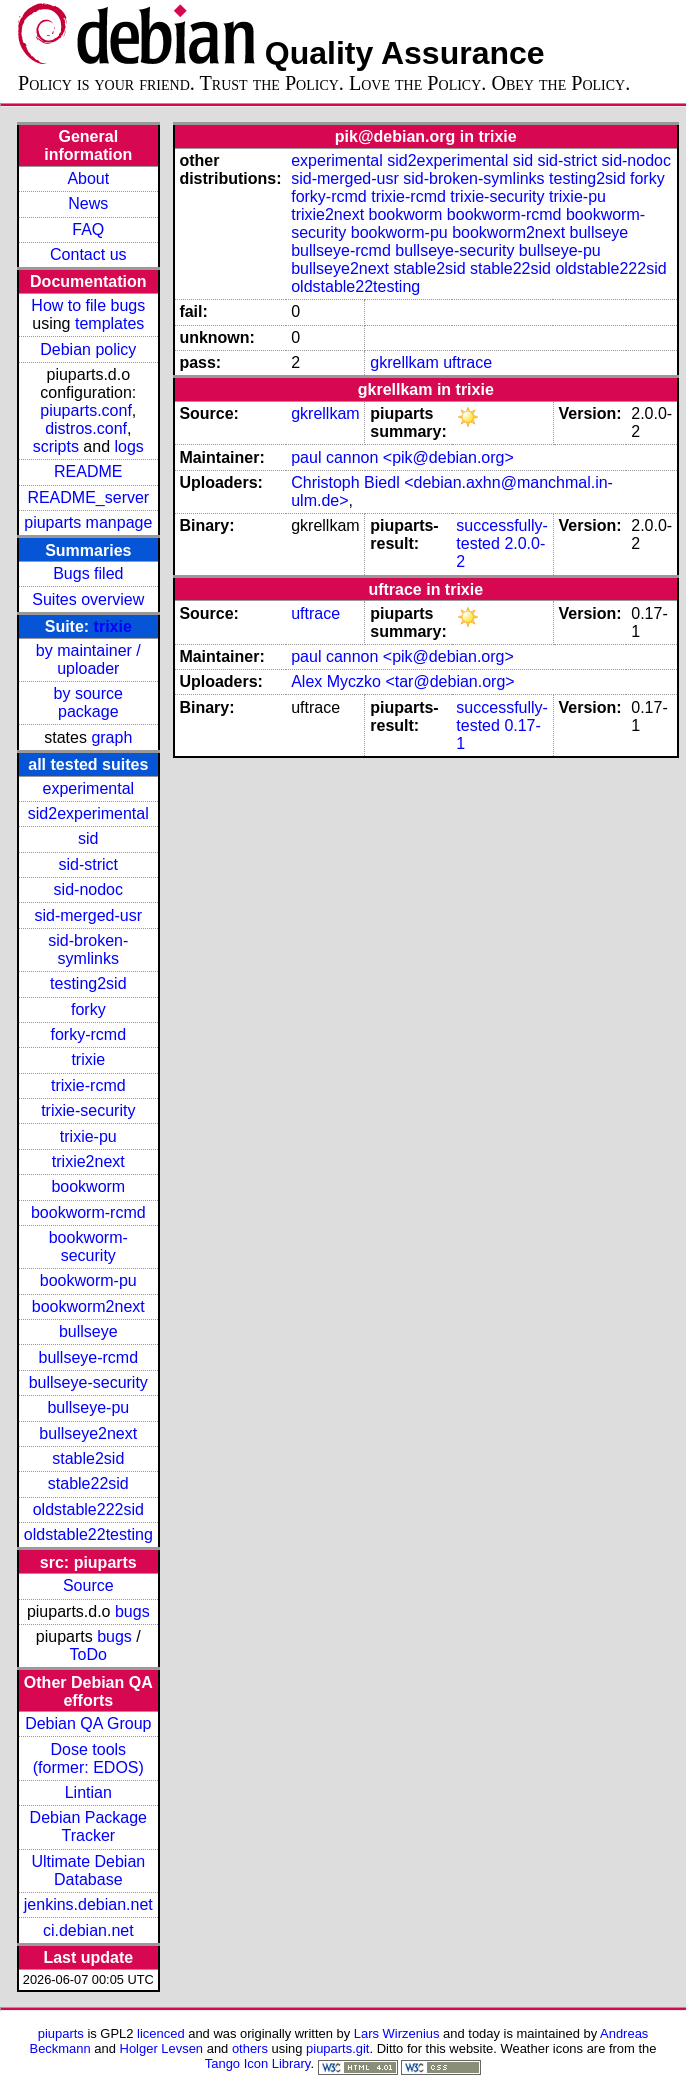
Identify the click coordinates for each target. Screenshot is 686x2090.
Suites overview (88, 599)
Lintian (88, 1792)
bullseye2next (88, 1433)
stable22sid (88, 1483)
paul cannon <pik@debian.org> (402, 457)
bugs (132, 1611)
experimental (88, 788)
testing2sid (88, 983)
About (88, 178)
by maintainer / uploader (88, 659)
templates (109, 323)
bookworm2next (88, 1306)
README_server (88, 497)
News (88, 203)
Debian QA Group (88, 1723)
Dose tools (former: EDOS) (88, 1758)
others (250, 2048)
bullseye (88, 1331)
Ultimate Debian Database (88, 1870)
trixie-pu (88, 1136)
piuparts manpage (88, 522)
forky (88, 1009)
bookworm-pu (88, 1280)
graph (111, 737)
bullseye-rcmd (88, 1357)
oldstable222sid (88, 1509)
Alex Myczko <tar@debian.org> (402, 681)
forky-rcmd (89, 1034)
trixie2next (88, 1161)
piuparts (61, 2033)
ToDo (88, 1654)
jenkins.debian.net (88, 1904)
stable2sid (88, 1458)
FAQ (88, 229)
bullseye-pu (88, 1407)
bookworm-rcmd (88, 1212)
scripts (56, 446)
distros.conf (86, 428)
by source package (88, 702)
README (88, 471)
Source (88, 1585)
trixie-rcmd (88, 1085)
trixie (113, 626)
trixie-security (88, 1110)
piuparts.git (337, 2048)
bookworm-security (88, 1246)
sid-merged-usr (88, 915)
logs (129, 446)
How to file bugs (88, 305)
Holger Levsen (162, 2048)
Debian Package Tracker (88, 1826)
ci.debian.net (88, 1930)
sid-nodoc (88, 889)
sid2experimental (88, 813)
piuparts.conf (86, 410)
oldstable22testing (88, 1534)
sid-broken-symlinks (88, 949)
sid (88, 838)
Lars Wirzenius (397, 2033)
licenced (161, 2033)
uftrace (467, 362)
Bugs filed (88, 573)
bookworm (88, 1186)
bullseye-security (88, 1382)
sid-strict (89, 864)
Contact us (88, 254)
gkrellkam (404, 362)
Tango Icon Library (258, 2063)
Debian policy (88, 349)
